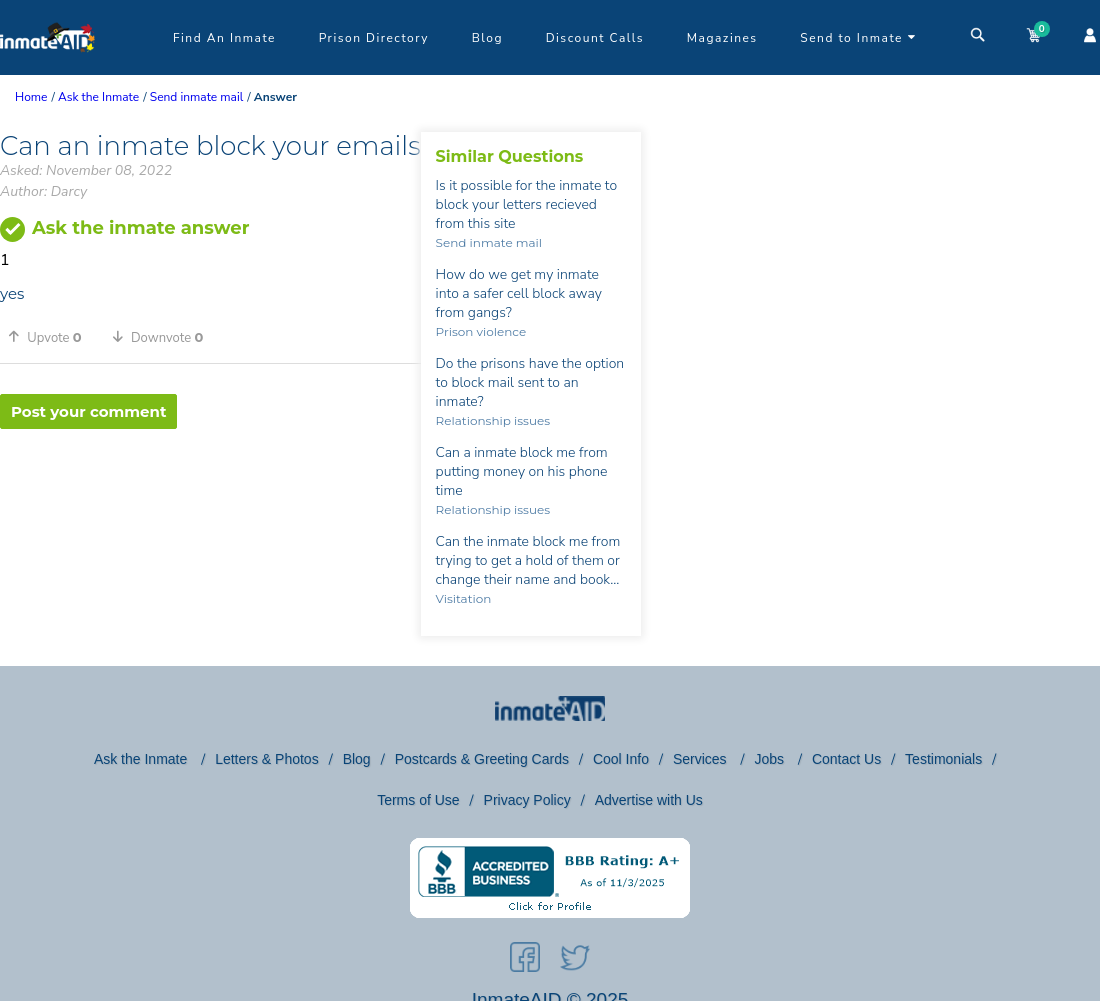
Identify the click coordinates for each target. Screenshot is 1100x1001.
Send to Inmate (858, 38)
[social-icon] (525, 961)
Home (31, 97)
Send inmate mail (489, 242)
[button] (52, 337)
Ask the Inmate (142, 759)
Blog (487, 38)
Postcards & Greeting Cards (482, 759)
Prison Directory (374, 38)
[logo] (47, 70)
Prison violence (481, 331)
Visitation (464, 598)
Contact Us (846, 759)
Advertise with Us (649, 800)
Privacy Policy (527, 800)
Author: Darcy (43, 191)
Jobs (770, 759)
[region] (210, 494)
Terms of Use (418, 800)
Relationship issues (493, 420)
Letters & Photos (267, 759)
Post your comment (88, 411)
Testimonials (943, 759)
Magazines (722, 38)
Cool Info (621, 759)
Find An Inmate (224, 38)
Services (702, 759)
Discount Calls (595, 38)
